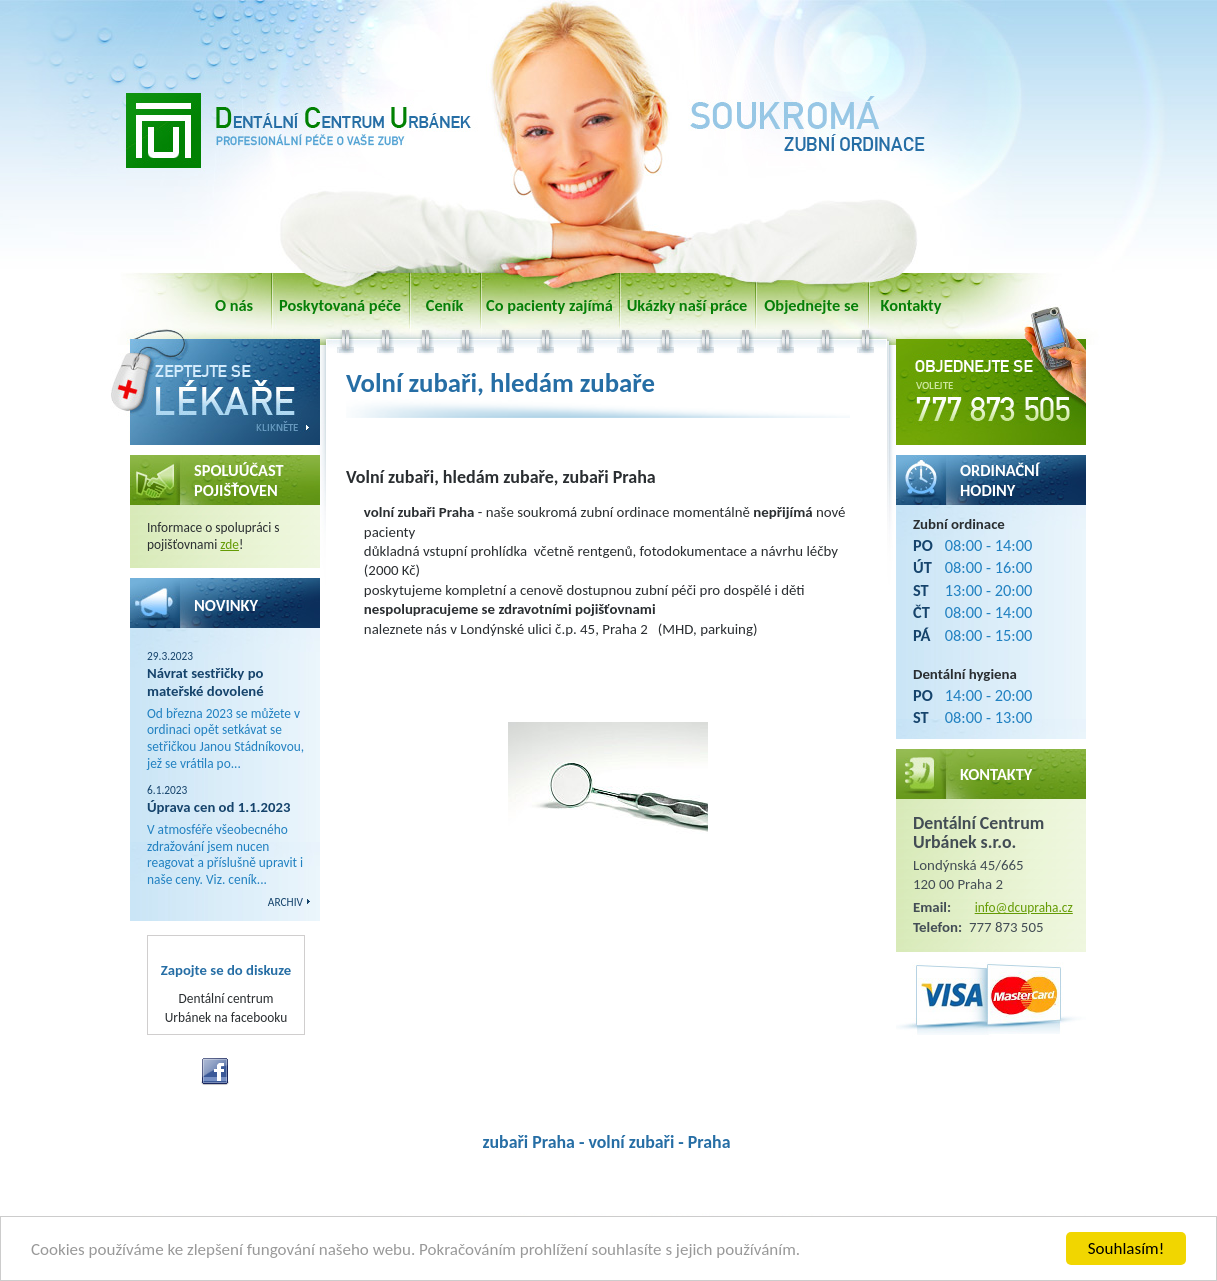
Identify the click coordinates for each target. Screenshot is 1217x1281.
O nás (234, 305)
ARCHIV (285, 902)
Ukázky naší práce (687, 305)
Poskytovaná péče (340, 305)
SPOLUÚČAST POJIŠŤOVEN (239, 480)
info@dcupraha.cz (1024, 907)
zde (229, 544)
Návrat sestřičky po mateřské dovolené (205, 682)
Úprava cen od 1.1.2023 (218, 807)
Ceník (445, 305)
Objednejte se (811, 305)
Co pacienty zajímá (549, 305)
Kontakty (911, 305)
